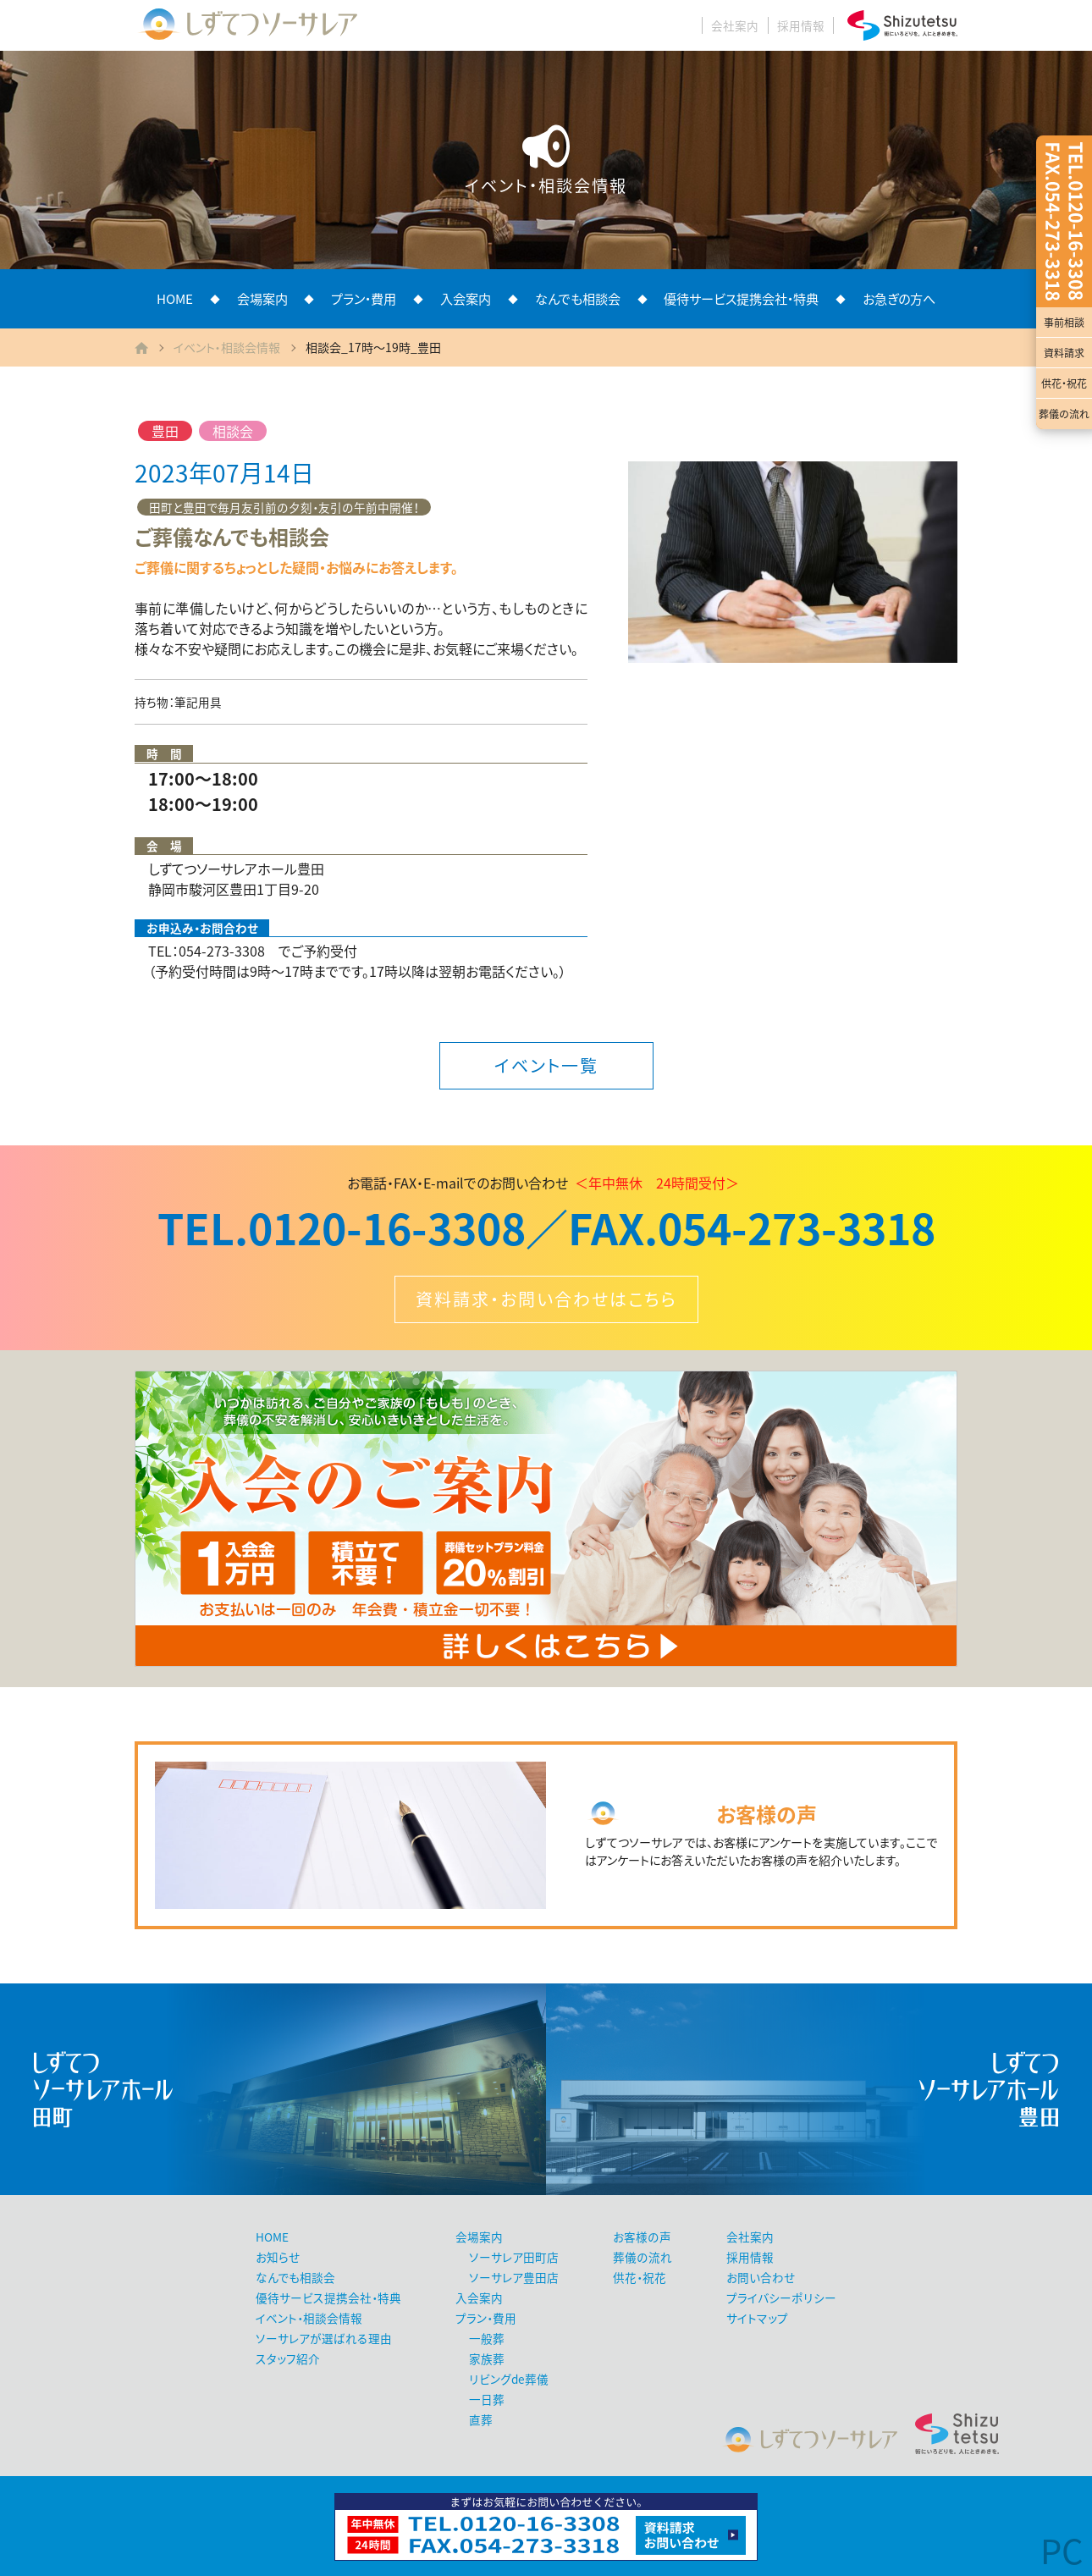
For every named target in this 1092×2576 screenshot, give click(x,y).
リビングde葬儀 (509, 2378)
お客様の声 (642, 2236)
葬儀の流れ (1064, 414)
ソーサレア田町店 (514, 2256)
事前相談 (1064, 322)
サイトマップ (757, 2317)
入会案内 (465, 298)
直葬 (481, 2419)
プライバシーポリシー (781, 2297)
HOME (175, 298)
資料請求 (1064, 353)
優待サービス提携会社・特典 (741, 298)
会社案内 (734, 25)
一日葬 (487, 2399)
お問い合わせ (760, 2277)
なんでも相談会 (577, 298)
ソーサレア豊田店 (514, 2277)
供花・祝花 (1064, 383)
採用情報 (801, 25)
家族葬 (487, 2358)
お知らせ (278, 2256)
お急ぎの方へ (899, 298)
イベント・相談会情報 (227, 347)
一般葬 (487, 2338)
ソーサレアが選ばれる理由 (324, 2338)
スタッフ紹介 (288, 2358)
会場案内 (262, 298)
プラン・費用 (363, 298)
